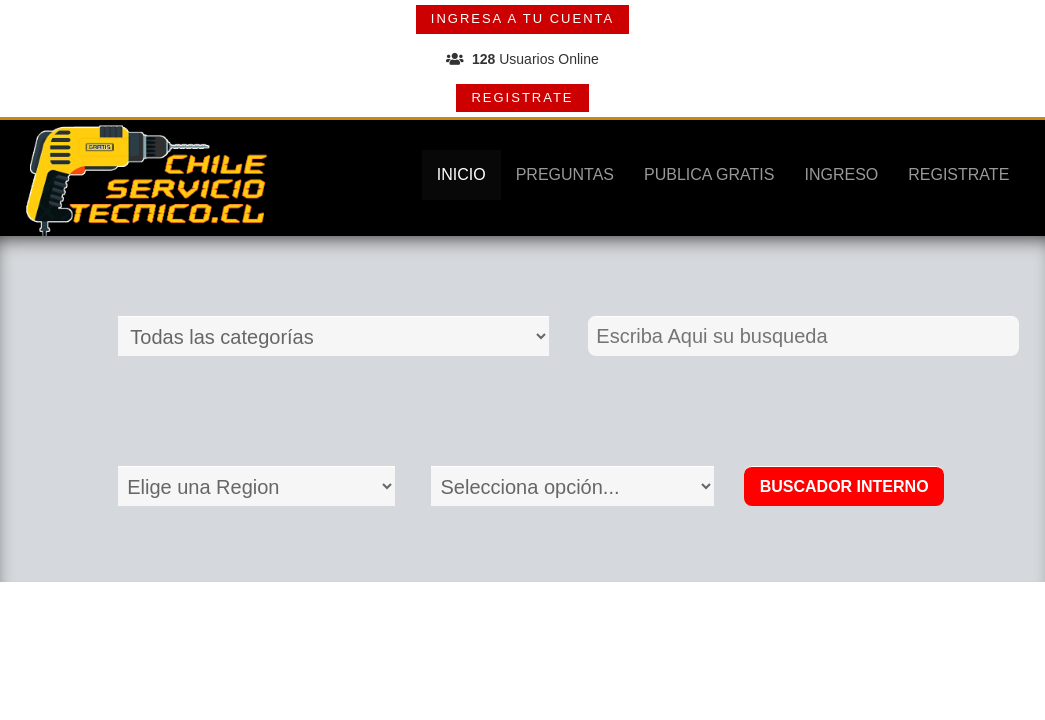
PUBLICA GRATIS (709, 174)
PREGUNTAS (565, 174)
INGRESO (841, 174)
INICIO (461, 174)
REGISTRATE (522, 97)
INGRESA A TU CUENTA (522, 18)
